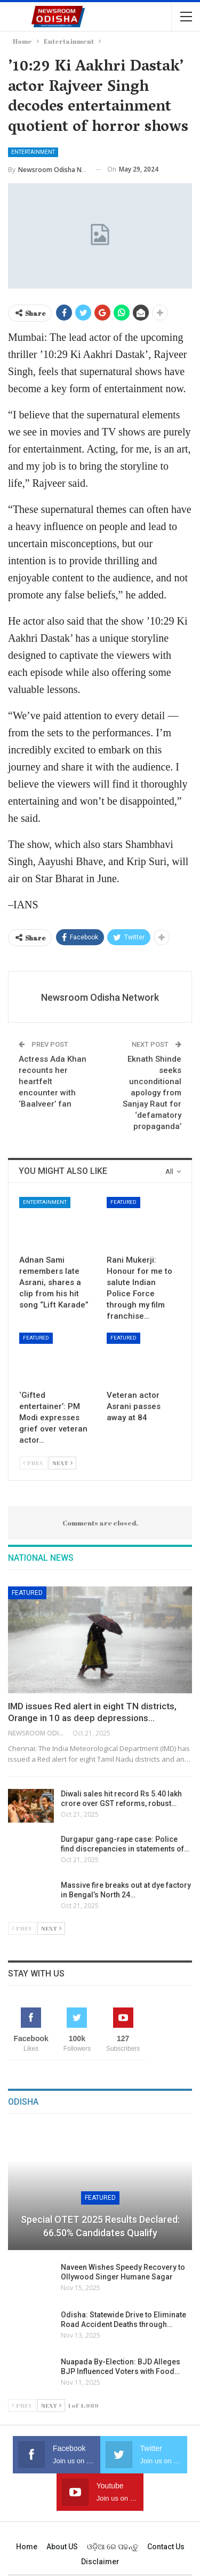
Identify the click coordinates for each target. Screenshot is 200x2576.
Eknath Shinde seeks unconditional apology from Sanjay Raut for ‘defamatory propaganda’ (152, 1092)
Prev (33, 1463)
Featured (123, 1202)
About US (62, 2546)
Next (62, 1463)
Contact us (166, 2546)
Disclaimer (100, 2561)
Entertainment (33, 152)
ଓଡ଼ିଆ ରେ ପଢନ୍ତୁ (112, 2546)
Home (26, 2546)
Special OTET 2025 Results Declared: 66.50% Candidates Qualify (100, 2226)
